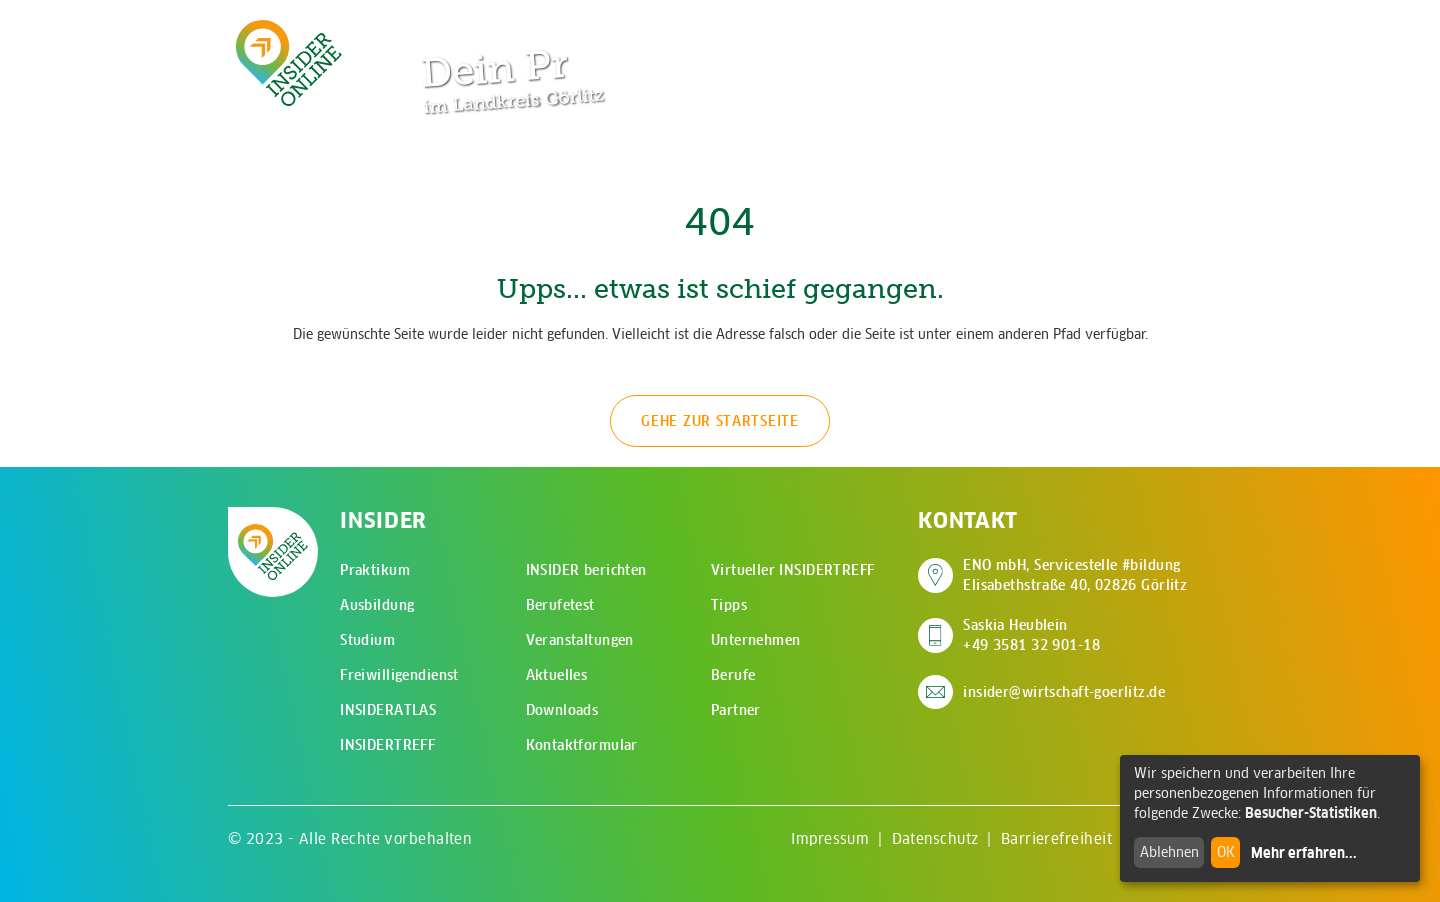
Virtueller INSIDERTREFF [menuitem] (793, 570)
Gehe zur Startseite (719, 421)
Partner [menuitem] (736, 710)
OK (1226, 852)
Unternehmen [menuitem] (756, 640)
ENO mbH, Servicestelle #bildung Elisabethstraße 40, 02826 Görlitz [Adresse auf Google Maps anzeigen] (1075, 575)
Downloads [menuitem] (562, 710)
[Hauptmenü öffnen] (1160, 30)
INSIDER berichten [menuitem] (586, 570)
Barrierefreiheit (1056, 838)
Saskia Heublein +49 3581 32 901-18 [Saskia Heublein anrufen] (1031, 635)
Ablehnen (1169, 852)
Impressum (830, 838)
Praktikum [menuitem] (375, 570)
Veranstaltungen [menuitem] (580, 640)
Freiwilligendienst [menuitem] (399, 675)
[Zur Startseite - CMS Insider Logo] (289, 63)
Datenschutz (935, 838)
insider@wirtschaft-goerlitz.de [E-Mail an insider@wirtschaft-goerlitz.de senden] (1064, 692)
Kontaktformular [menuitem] (582, 745)
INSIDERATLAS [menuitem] (388, 710)
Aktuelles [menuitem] (557, 675)
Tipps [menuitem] (729, 605)
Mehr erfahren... (1304, 853)
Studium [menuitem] (367, 640)
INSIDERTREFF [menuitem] (387, 745)
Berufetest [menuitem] (560, 605)
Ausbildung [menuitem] (377, 605)
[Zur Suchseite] (1098, 30)
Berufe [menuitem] (733, 675)
